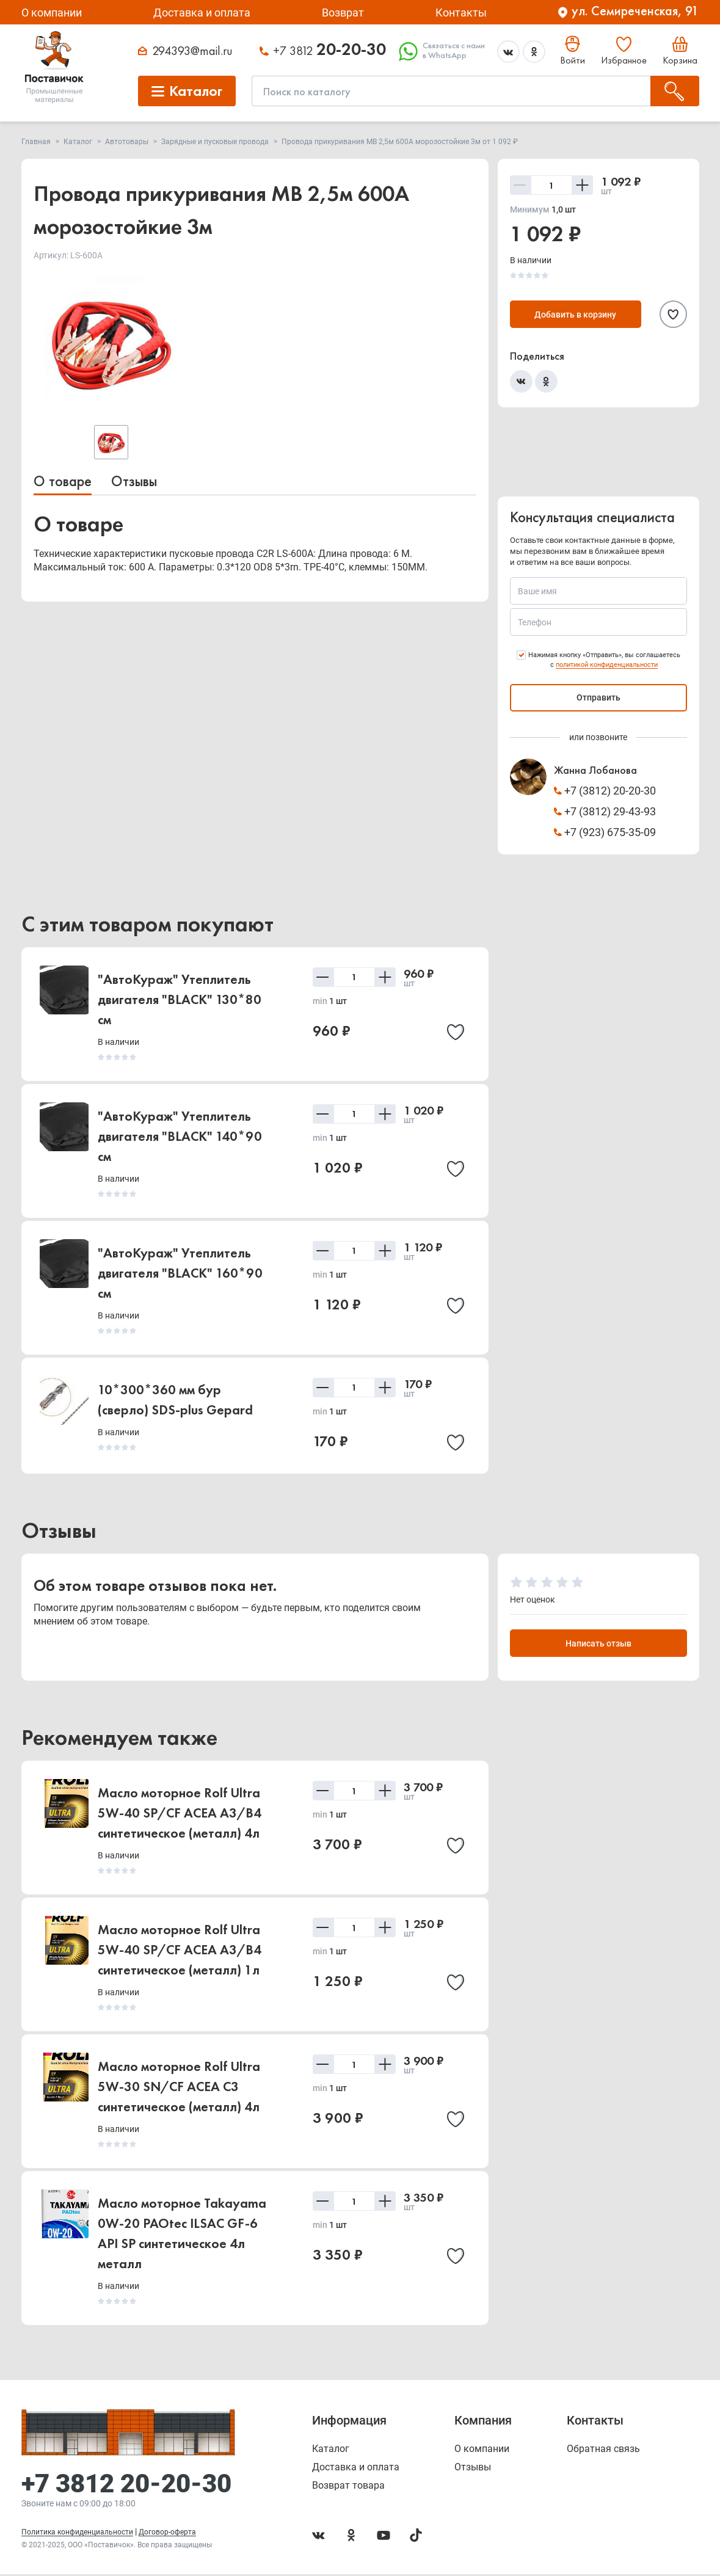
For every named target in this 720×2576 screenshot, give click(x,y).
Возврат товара (348, 2487)
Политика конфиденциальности (77, 2534)
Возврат (343, 12)
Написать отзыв (598, 1645)
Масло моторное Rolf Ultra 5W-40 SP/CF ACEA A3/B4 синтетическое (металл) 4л (179, 1815)
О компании (51, 12)
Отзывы (134, 480)
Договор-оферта (167, 2534)
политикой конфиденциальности (607, 665)
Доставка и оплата (201, 12)
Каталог (330, 2450)
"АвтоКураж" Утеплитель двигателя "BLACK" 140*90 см (180, 1136)
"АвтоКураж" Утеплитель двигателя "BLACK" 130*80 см (179, 999)
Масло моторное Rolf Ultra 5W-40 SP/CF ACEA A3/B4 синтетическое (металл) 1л (179, 1952)
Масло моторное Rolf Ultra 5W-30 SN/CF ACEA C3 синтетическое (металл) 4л (179, 2088)
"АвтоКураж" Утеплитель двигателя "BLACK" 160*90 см (180, 1273)
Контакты (461, 12)
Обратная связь (603, 2450)
